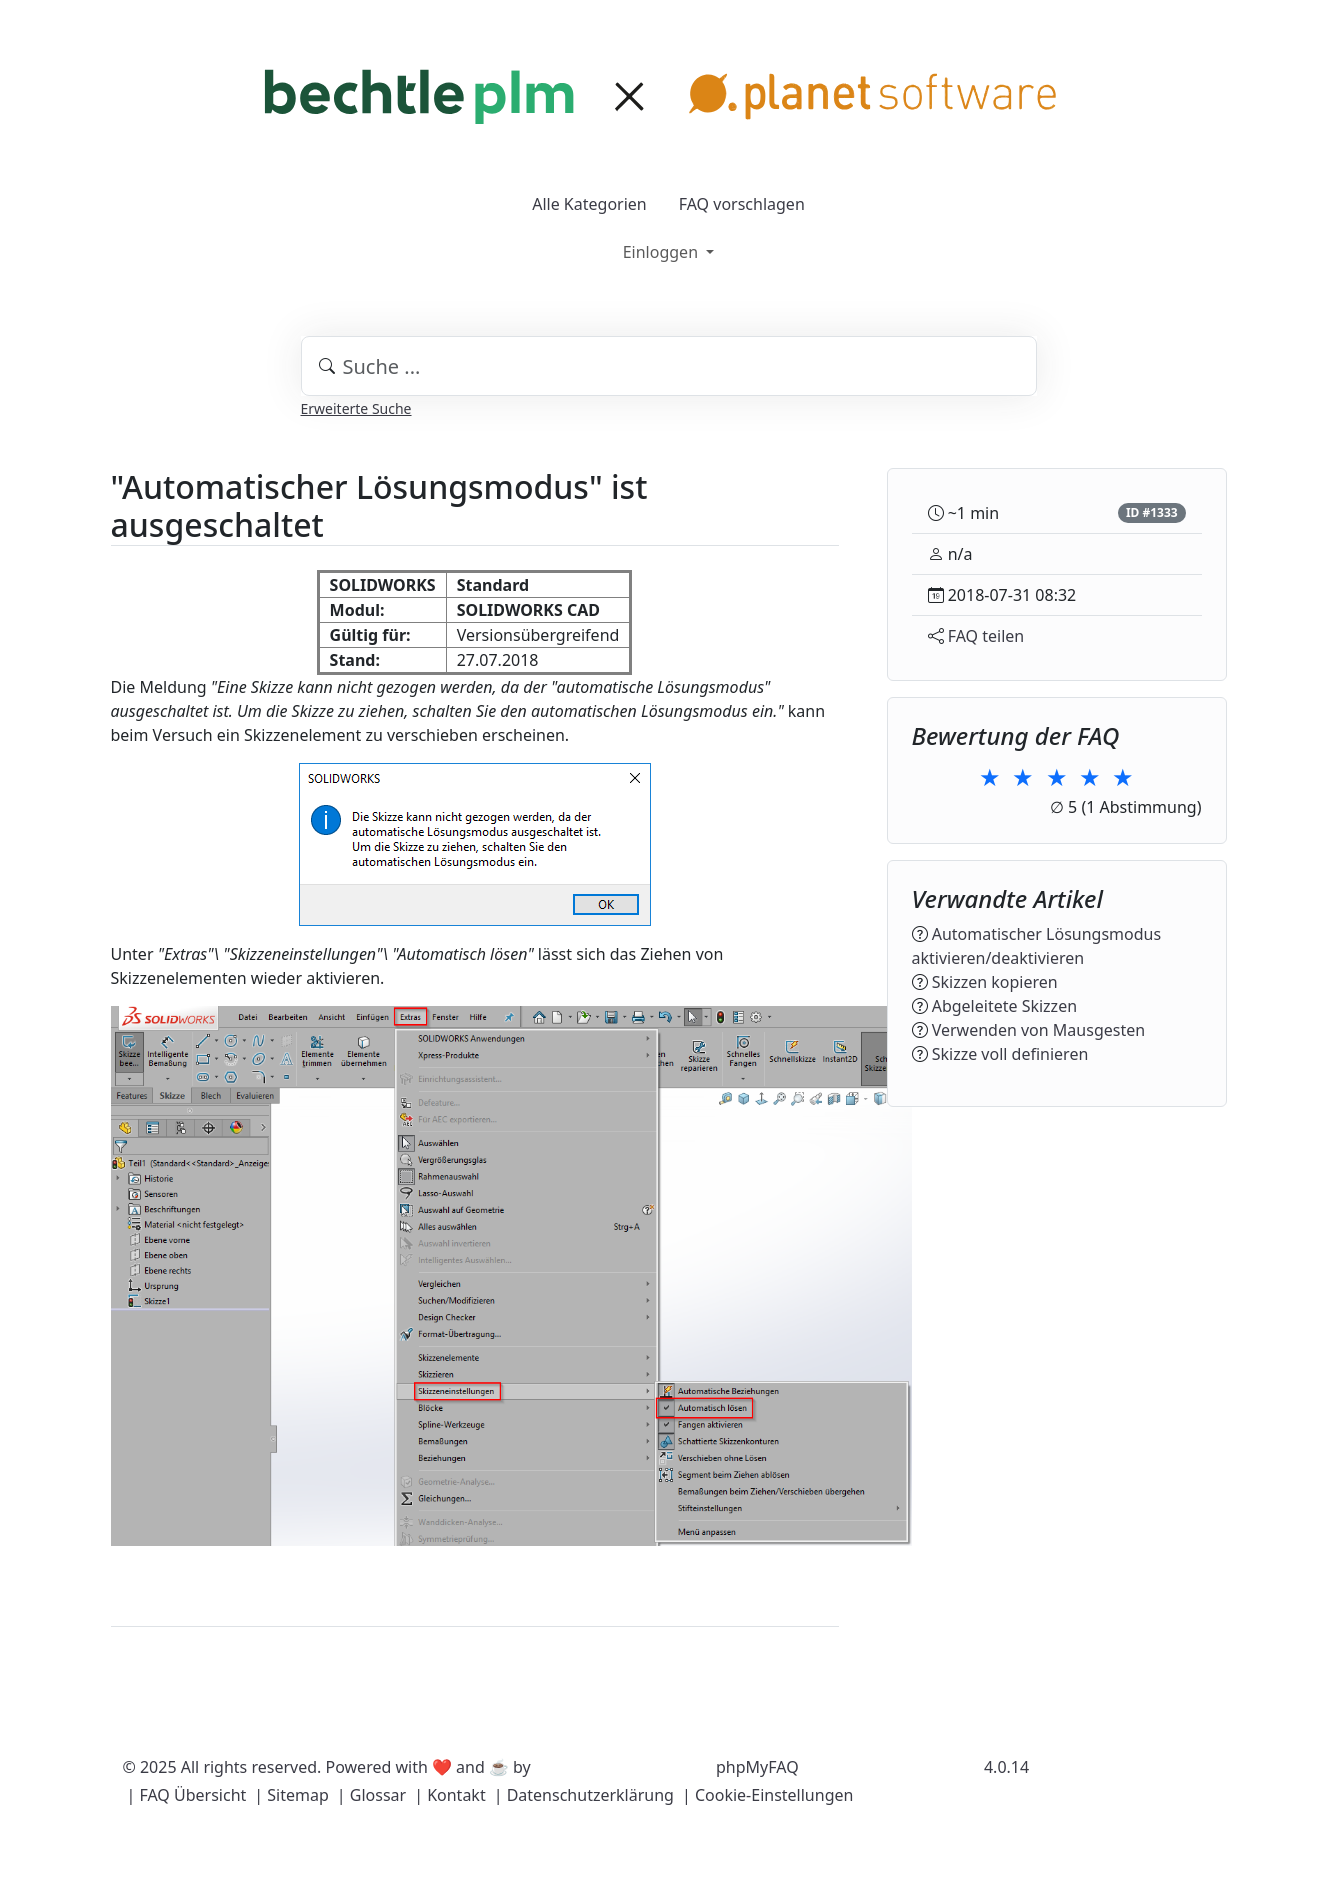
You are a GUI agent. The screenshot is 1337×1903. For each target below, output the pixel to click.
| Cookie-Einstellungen (767, 1795)
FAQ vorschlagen (742, 204)
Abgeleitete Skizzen (1004, 1006)
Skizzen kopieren (995, 982)
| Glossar (371, 1795)
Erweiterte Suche (356, 408)
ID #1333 (1152, 512)
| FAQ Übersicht (187, 1795)
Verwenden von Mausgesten (1038, 1030)
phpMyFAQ (757, 1767)
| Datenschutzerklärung (584, 1795)
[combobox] (669, 366)
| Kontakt (450, 1795)
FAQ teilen (986, 636)
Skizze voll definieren (1010, 1054)
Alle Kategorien (589, 204)
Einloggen (662, 252)
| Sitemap (291, 1795)
